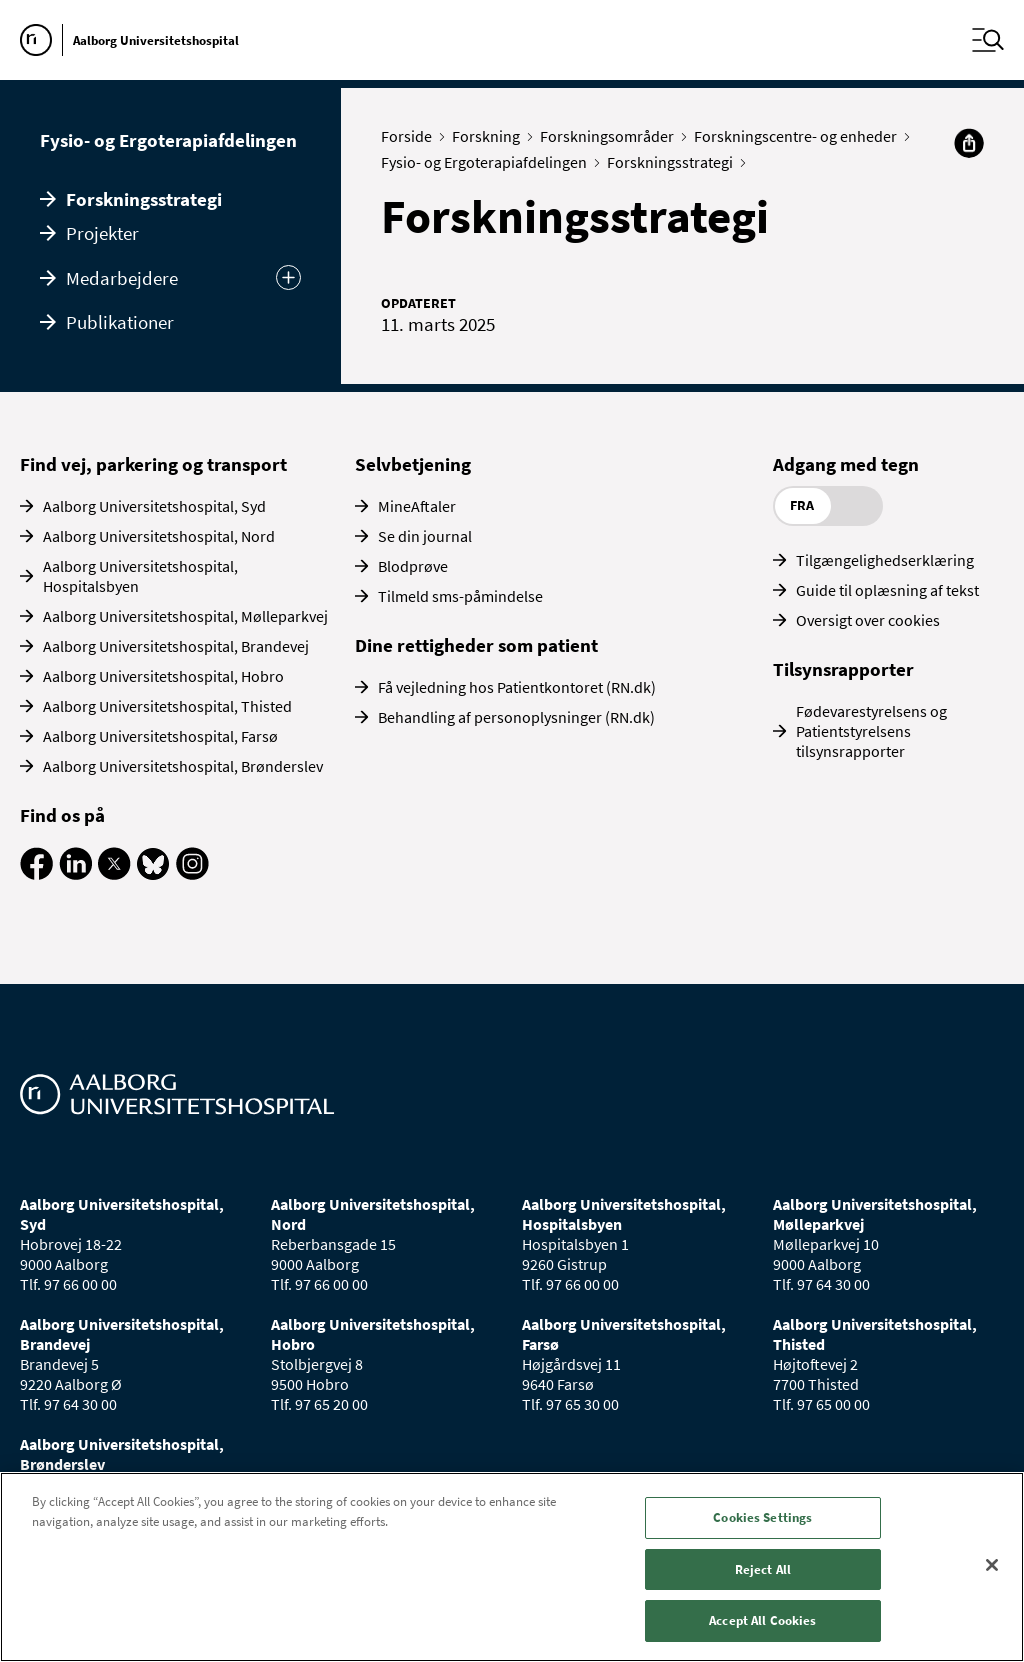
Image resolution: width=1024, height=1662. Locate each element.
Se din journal (425, 536)
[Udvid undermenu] (288, 277)
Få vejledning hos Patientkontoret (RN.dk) (517, 687)
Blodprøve (413, 566)
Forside (411, 136)
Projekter (102, 233)
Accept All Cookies (762, 1620)
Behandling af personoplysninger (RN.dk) (516, 717)
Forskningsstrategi (144, 199)
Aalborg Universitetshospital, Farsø (160, 736)
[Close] (992, 1565)
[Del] (969, 143)
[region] (512, 1567)
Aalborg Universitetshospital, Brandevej (176, 646)
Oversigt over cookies (868, 620)
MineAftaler (417, 506)
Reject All (763, 1569)
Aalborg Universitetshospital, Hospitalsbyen (140, 576)
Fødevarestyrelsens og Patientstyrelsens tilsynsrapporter (871, 731)
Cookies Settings (762, 1517)
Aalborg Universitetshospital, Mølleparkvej (185, 616)
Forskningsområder (611, 136)
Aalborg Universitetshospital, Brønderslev (183, 766)
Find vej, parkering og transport (153, 464)
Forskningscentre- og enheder (800, 136)
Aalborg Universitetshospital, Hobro (163, 676)
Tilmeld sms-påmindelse (460, 596)
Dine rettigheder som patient (476, 645)
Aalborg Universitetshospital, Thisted (167, 706)
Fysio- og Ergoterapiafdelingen (168, 140)
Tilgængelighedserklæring (885, 560)
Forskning (490, 136)
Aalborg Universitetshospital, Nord (159, 536)
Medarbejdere (122, 278)
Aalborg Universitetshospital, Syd (154, 506)
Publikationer (120, 322)
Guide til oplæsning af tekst (887, 590)
